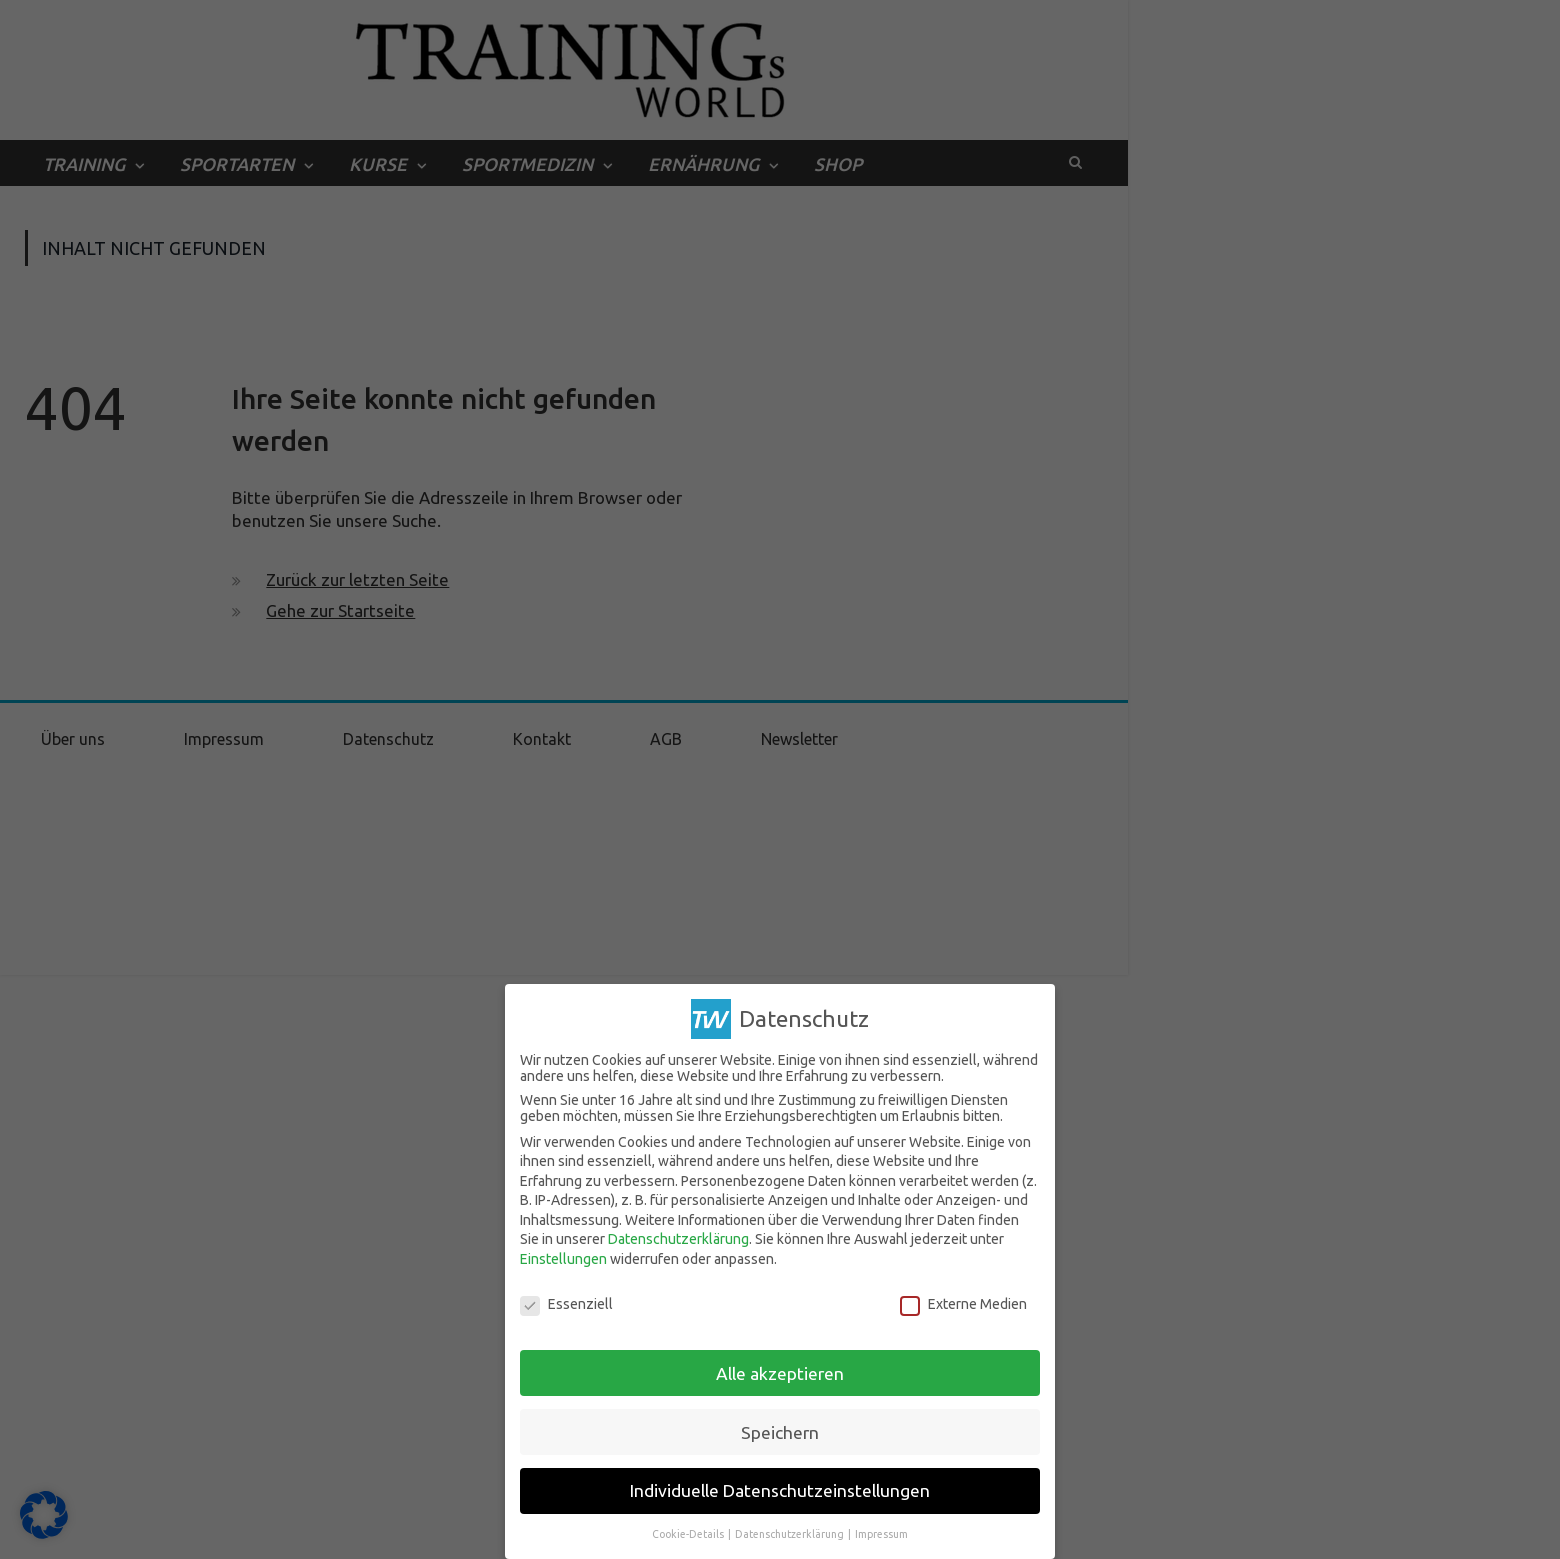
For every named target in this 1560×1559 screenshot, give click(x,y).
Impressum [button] (881, 1534)
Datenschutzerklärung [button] (790, 1534)
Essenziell (566, 1304)
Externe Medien (963, 1304)
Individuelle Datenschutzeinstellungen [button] (780, 1490)
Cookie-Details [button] (689, 1534)
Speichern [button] (780, 1432)
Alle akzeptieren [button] (780, 1373)
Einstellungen (563, 1259)
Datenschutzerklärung (678, 1239)
